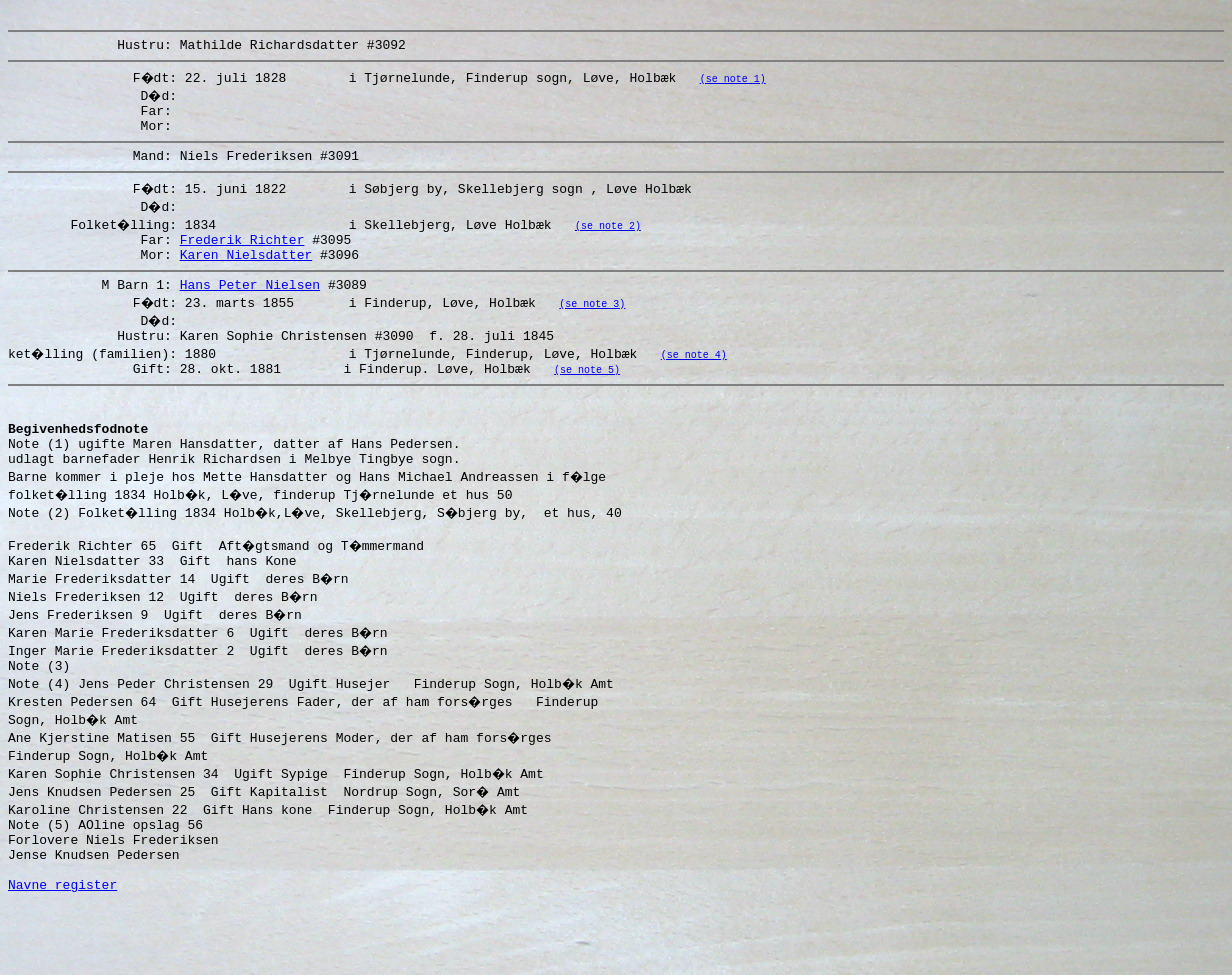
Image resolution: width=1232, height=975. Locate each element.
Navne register (62, 953)
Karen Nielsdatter (246, 275)
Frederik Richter (242, 257)
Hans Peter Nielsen (250, 308)
